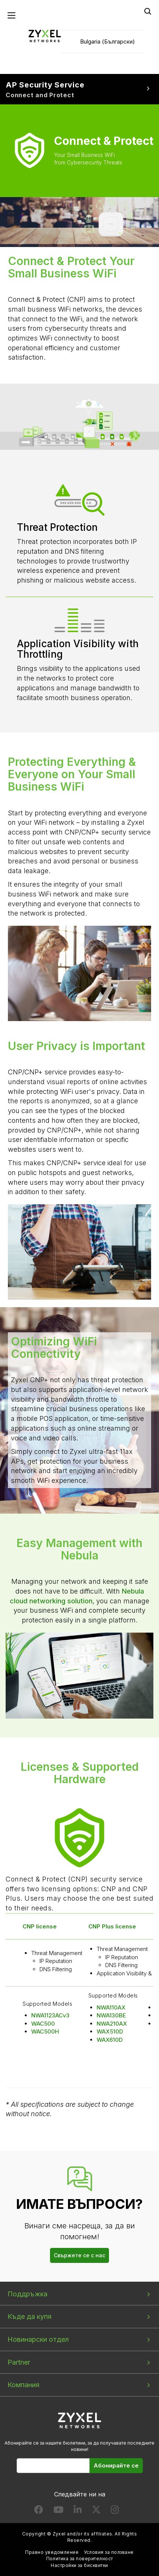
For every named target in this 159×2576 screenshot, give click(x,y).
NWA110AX (111, 2007)
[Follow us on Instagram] (115, 2511)
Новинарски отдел (38, 2339)
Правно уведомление (52, 2552)
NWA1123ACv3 (50, 2015)
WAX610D (110, 2039)
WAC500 (43, 2023)
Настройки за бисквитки (79, 2565)
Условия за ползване (109, 2552)
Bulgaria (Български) (107, 41)
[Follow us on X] (96, 2511)
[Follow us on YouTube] (58, 2511)
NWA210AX (112, 2023)
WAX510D (110, 2031)
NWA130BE (111, 2015)
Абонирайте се (116, 2465)
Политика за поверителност (79, 2558)
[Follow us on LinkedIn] (78, 2511)
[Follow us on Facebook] (38, 2511)
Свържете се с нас (79, 2255)
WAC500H (45, 2031)
